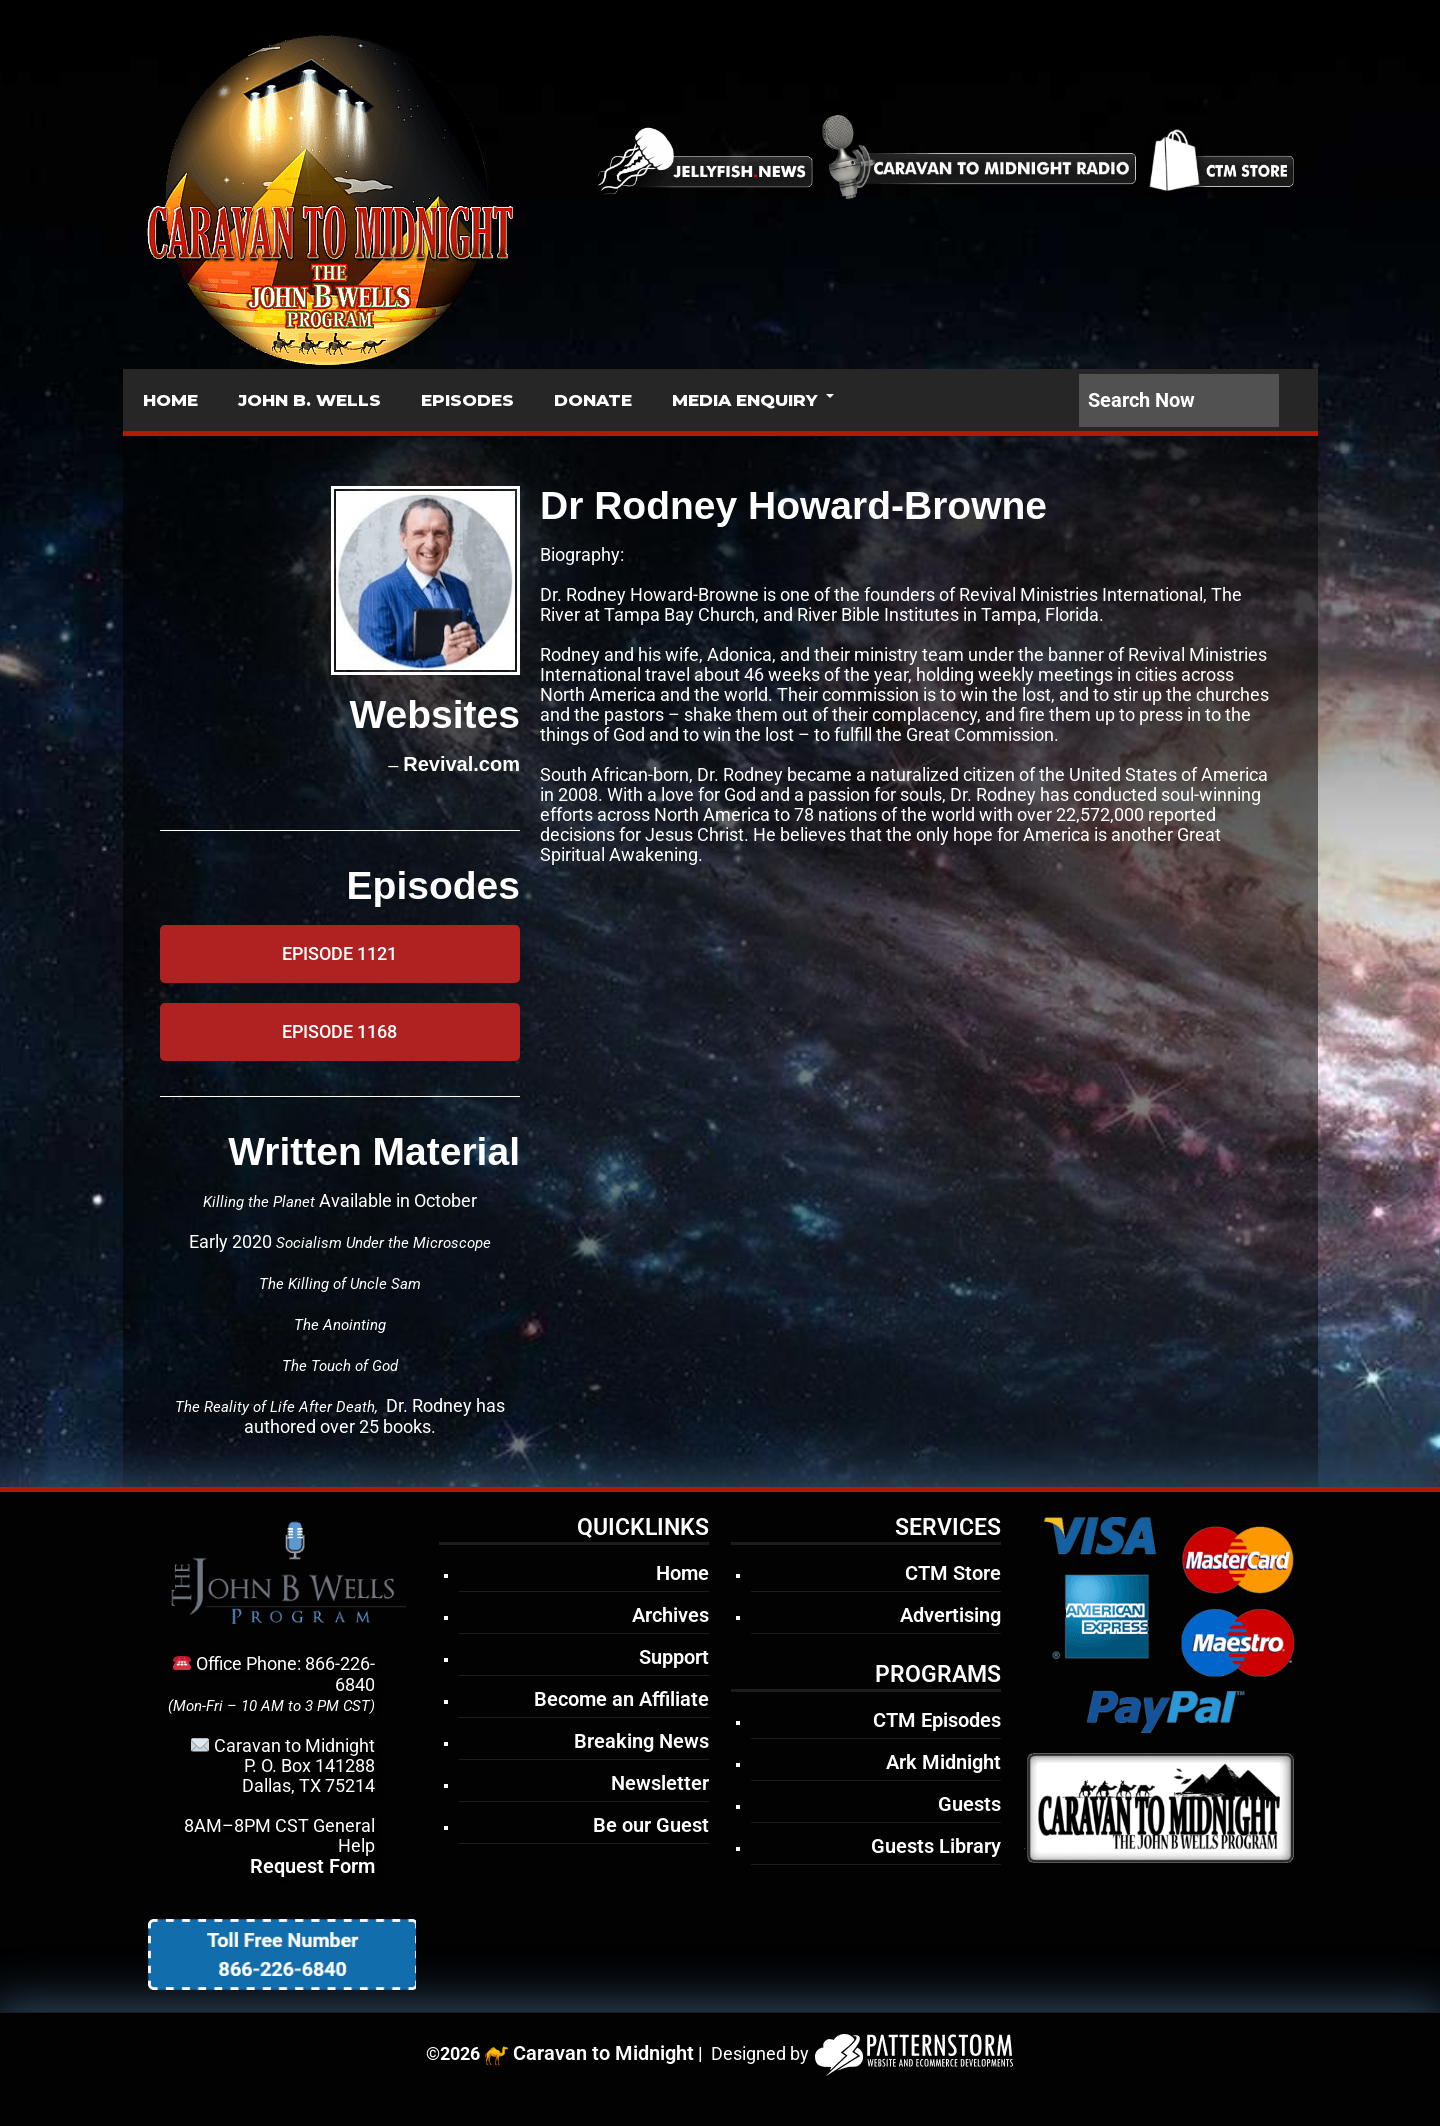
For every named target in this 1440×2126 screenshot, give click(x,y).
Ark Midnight (943, 1762)
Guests (969, 1804)
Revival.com (461, 764)
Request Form (312, 1866)
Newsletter (660, 1783)
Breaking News (641, 1741)
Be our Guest (651, 1825)
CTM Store (953, 1573)
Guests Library (936, 1846)
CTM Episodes (937, 1720)
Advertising (950, 1615)
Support (674, 1657)
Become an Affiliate (621, 1699)
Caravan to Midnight (603, 2053)
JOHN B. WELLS (309, 400)
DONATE (593, 400)
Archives (670, 1615)
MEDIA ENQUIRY (744, 400)
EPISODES (467, 400)
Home (682, 1573)
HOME (170, 400)
